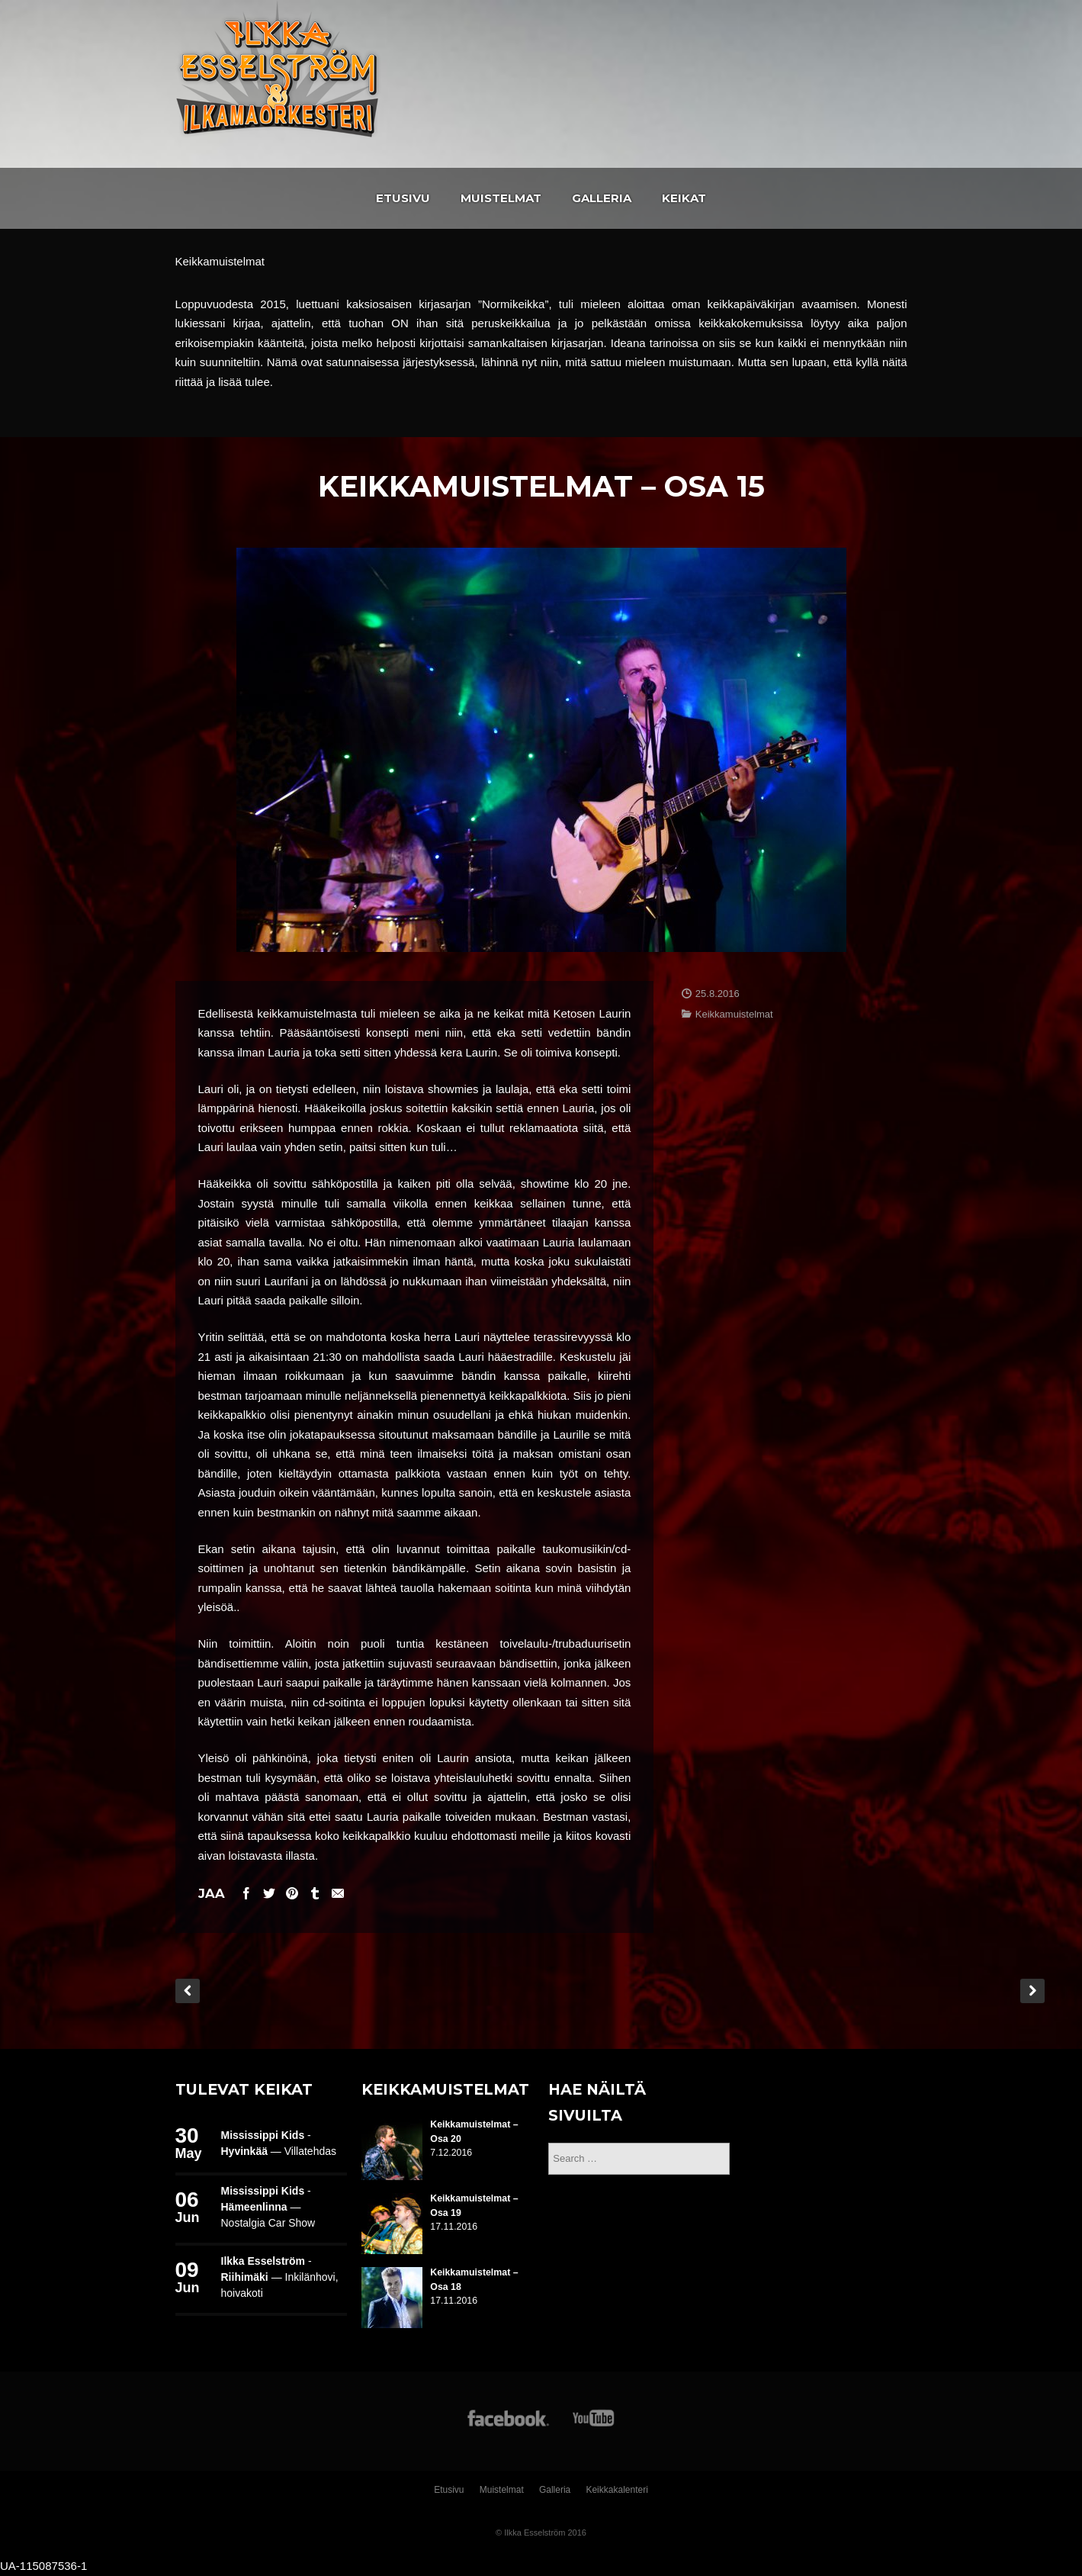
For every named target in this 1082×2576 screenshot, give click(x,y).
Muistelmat (501, 198)
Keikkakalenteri (616, 2489)
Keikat (684, 198)
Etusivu (403, 198)
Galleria (601, 198)
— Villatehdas (279, 2151)
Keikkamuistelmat (734, 1014)
